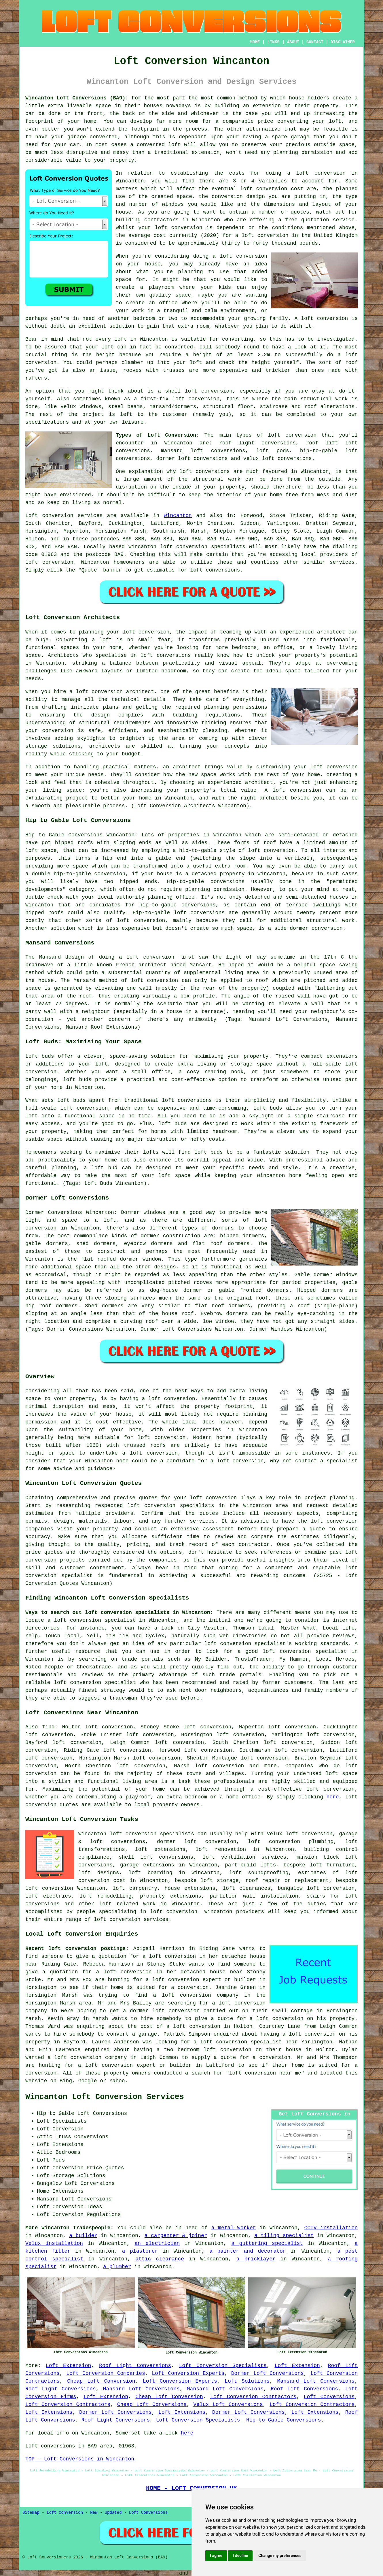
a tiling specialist (284, 2236)
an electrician (157, 2243)
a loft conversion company (195, 1995)
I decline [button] (240, 2555)
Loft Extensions (49, 2412)
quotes (148, 1498)
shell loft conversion (198, 391)
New (93, 2512)
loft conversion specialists (152, 1834)
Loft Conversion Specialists (223, 2365)
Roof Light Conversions (135, 2365)
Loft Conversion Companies (105, 2373)
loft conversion (243, 256)
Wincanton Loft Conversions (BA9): (76, 98)
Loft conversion (49, 515)
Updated (113, 2512)
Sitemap (30, 2512)
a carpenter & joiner (176, 2236)
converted (179, 347)
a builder (83, 2236)
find (48, 1727)
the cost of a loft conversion (174, 2026)
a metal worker (233, 2228)
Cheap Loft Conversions (152, 2404)
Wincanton (178, 515)
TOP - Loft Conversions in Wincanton (79, 2459)
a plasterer (140, 2251)
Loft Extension (68, 2365)
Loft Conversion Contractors (253, 2397)
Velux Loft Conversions (228, 2404)
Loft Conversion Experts (188, 2373)
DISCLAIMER (343, 42)
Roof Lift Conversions (304, 2389)
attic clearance (160, 2259)
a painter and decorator (247, 2251)
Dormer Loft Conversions (267, 2373)
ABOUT (293, 42)
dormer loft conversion (196, 1842)
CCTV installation (331, 2228)
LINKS (273, 42)
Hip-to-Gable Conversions (283, 2420)
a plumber (117, 2267)
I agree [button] (216, 2555)
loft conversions (204, 471)
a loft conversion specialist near (246, 2042)
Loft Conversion (65, 2512)
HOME (255, 42)
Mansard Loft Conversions (315, 2381)
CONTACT (314, 42)
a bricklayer (256, 2259)
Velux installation (54, 2243)
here (332, 1797)
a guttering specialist (267, 2243)
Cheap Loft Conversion (101, 2381)
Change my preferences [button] (279, 2555)
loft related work (127, 1904)
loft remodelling (105, 1896)
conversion (327, 928)
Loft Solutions (247, 2381)
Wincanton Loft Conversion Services (104, 2097)
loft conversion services (131, 1919)
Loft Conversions (329, 2397)
